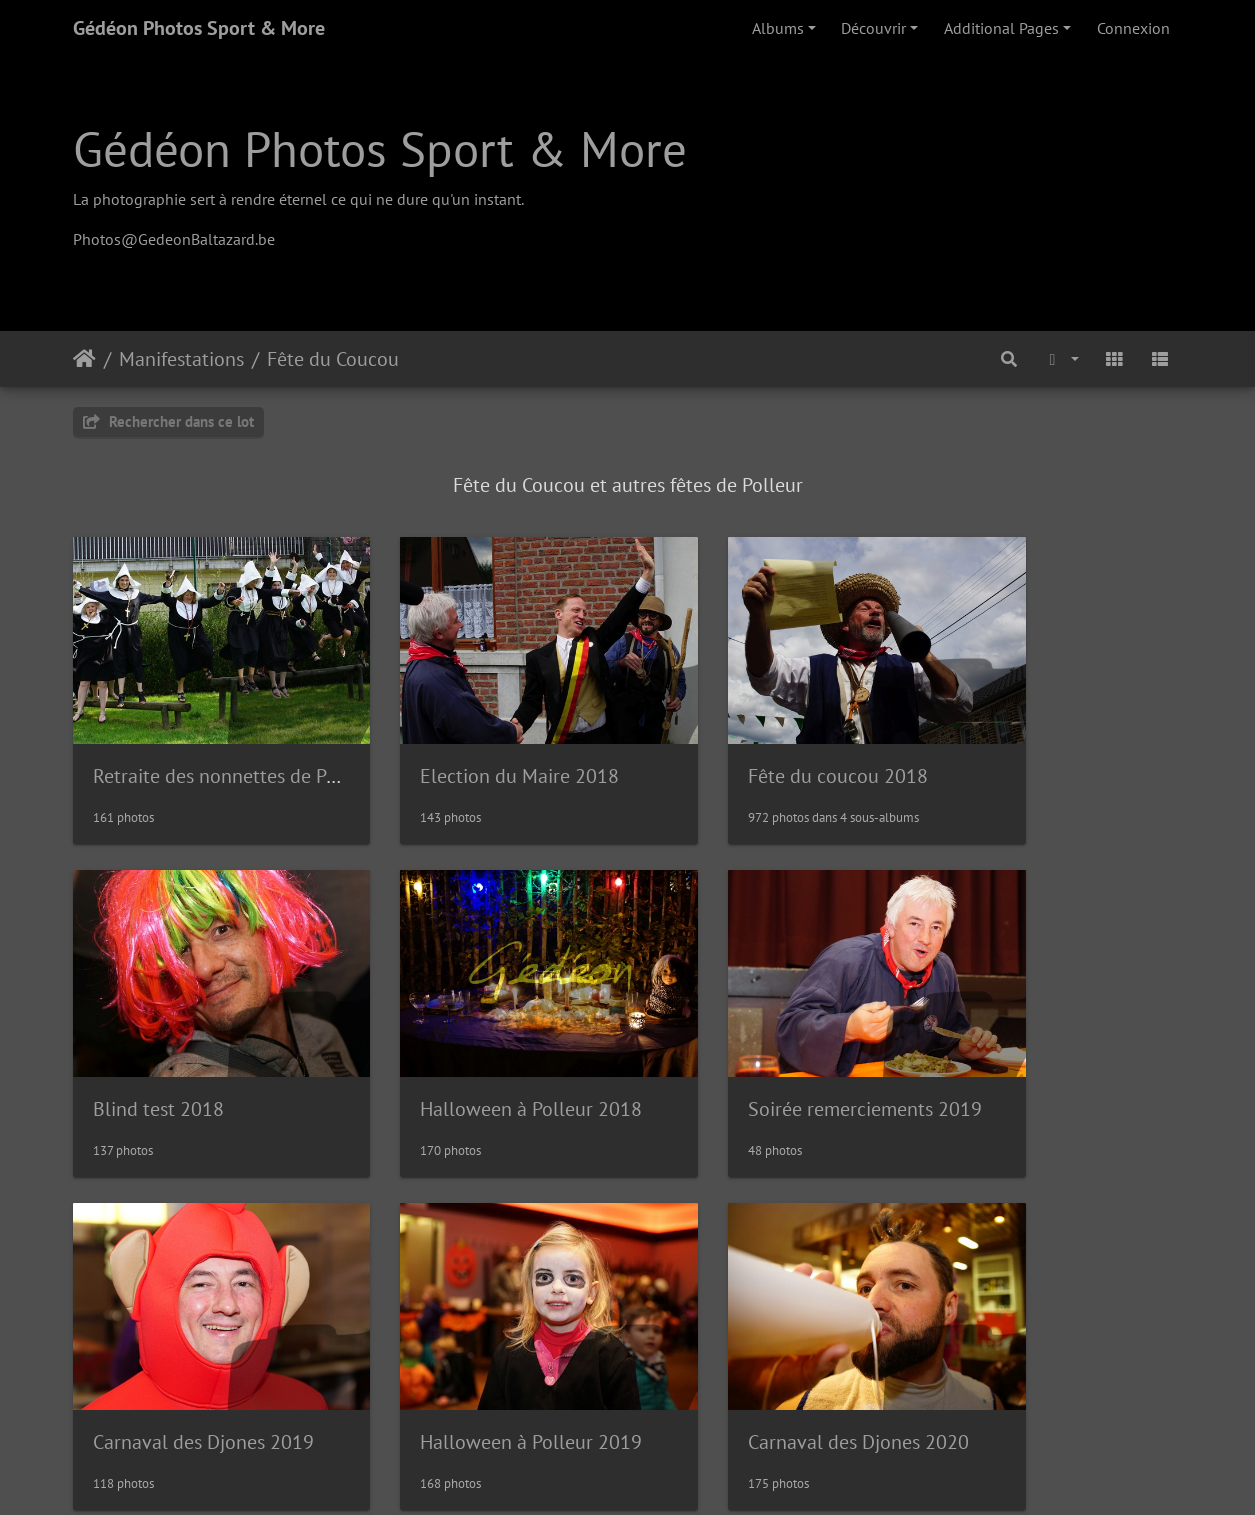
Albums (778, 28)
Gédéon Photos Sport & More (199, 28)
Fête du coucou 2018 (753, 746)
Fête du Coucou (333, 359)
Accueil (84, 359)
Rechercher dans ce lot (168, 421)
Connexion (1133, 28)
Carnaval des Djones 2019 (773, 1049)
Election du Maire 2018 (477, 746)
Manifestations (181, 359)
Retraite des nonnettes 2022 (498, 1353)
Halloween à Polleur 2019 (1059, 1049)
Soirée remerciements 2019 (495, 1049)
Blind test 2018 (1013, 746)
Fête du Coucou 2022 (753, 1353)
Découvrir (873, 28)
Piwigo (672, 1473)
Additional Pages (1001, 28)
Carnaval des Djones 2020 (203, 1353)
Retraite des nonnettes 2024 (1068, 1353)
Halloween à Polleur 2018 (204, 1049)
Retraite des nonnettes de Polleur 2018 (259, 746)
